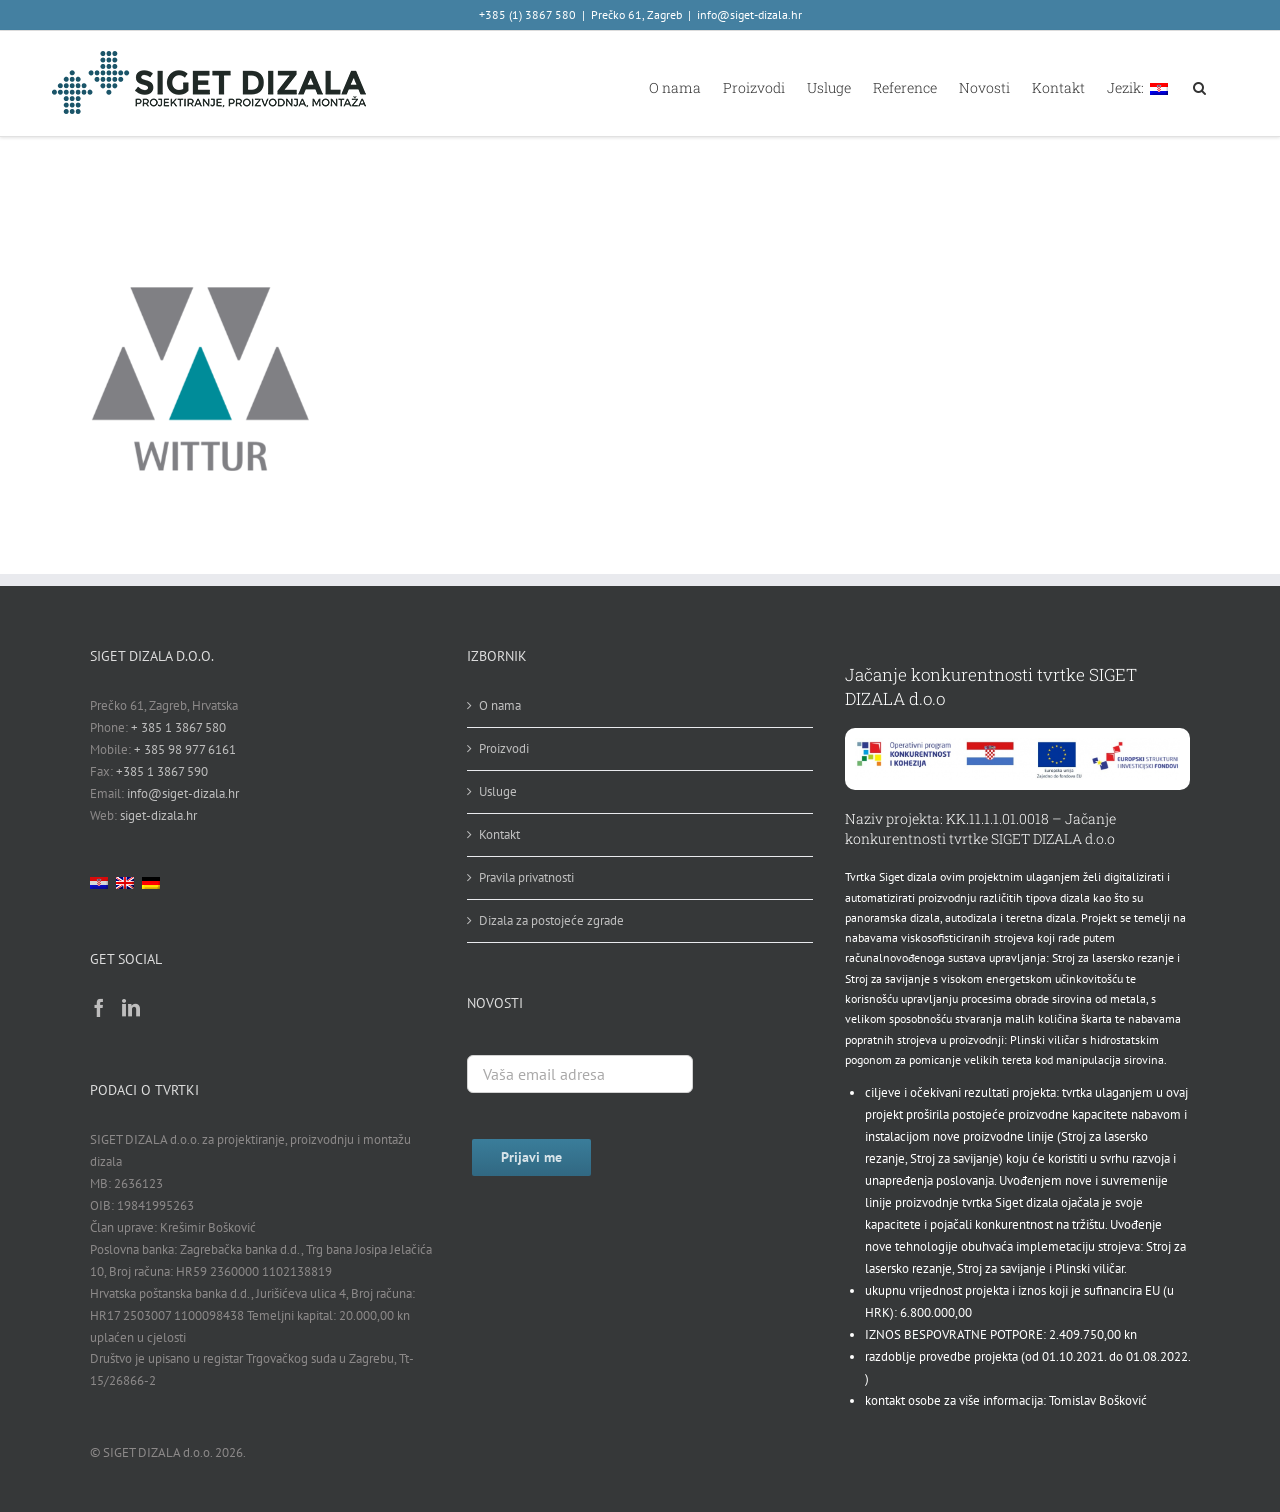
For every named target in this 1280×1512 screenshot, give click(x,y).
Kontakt (499, 834)
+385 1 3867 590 (162, 771)
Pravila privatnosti (526, 877)
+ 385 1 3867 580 (178, 727)
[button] (1199, 86)
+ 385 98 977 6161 (185, 749)
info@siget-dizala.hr (749, 14)
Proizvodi (504, 748)
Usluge (498, 791)
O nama (500, 705)
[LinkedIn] (131, 1007)
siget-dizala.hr (158, 815)
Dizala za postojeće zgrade (551, 920)
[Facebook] (99, 1007)
